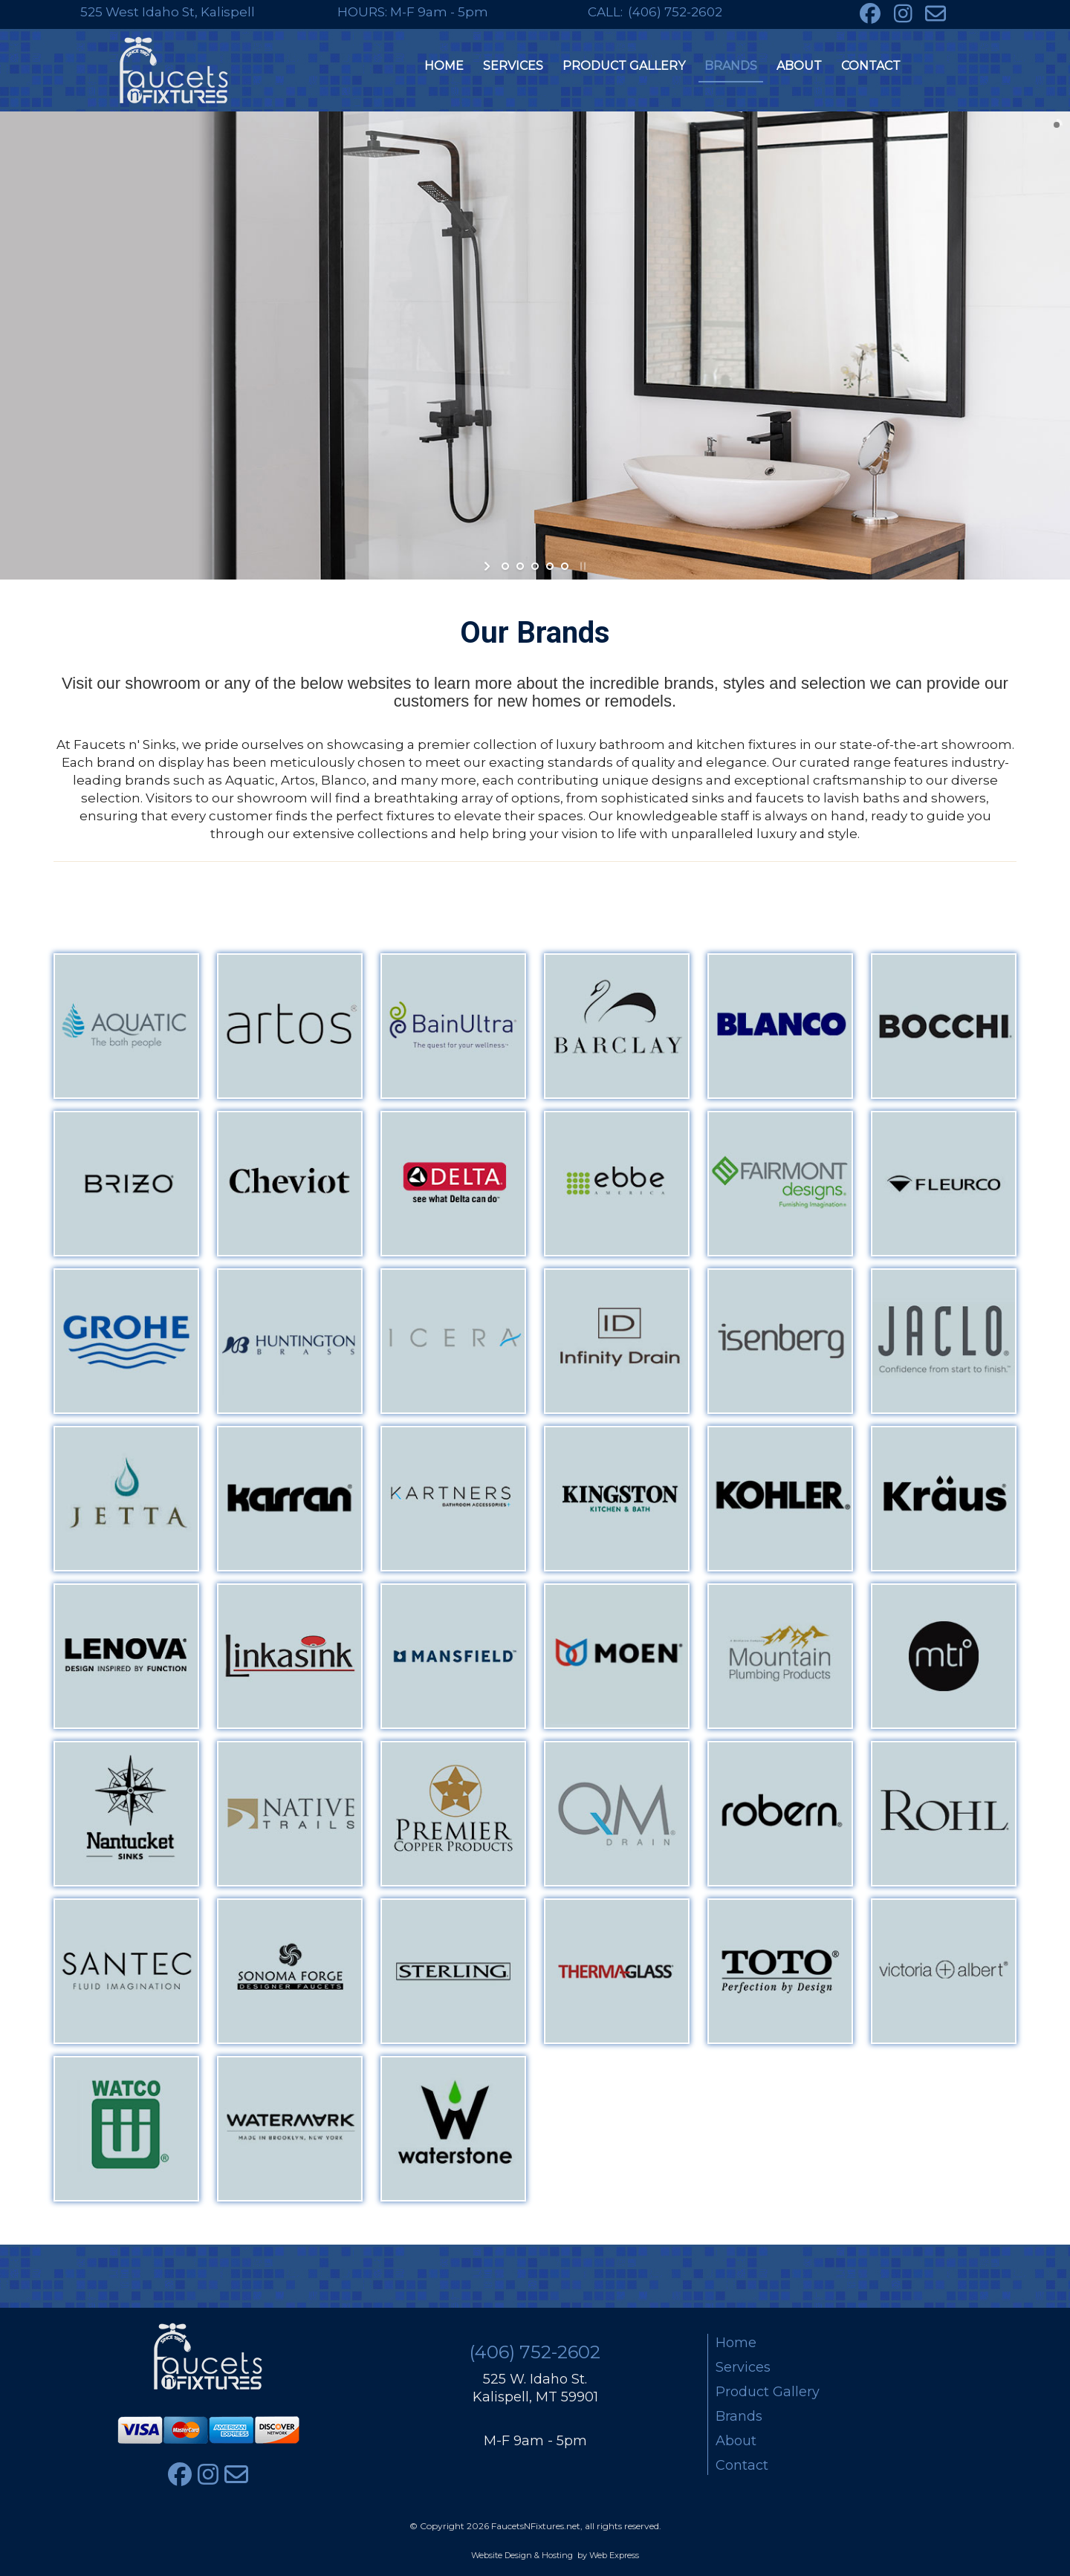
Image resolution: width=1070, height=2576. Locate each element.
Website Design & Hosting (522, 2555)
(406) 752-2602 (675, 11)
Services (743, 2367)
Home (736, 2343)
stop (581, 566)
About (736, 2441)
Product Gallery (768, 2392)
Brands (739, 2416)
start (488, 566)
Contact (742, 2465)
